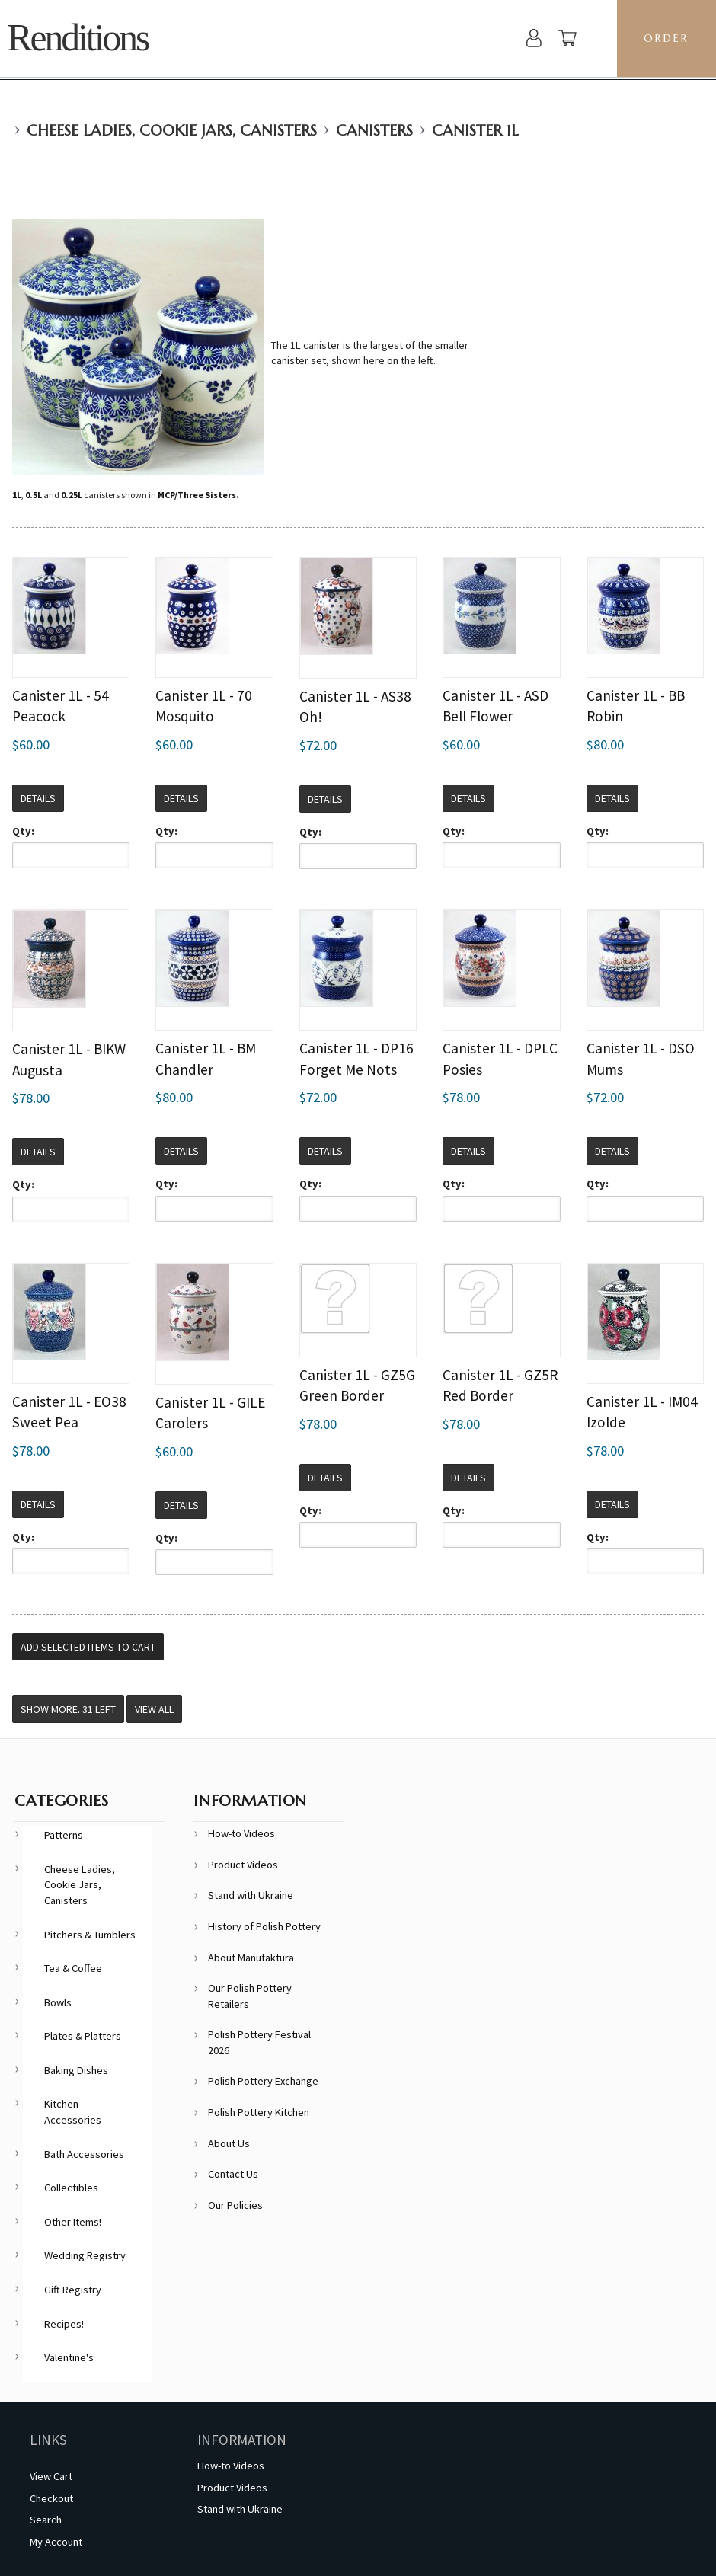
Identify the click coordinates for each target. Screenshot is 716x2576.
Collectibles (71, 2187)
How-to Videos (241, 1833)
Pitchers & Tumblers (90, 1935)
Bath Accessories (84, 2154)
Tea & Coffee (73, 1968)
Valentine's (69, 2357)
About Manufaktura (251, 1957)
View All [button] (154, 1709)
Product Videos (243, 1864)
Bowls (58, 2002)
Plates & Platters (82, 2036)
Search (46, 2519)
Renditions (77, 38)
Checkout (51, 2498)
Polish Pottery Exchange (263, 2081)
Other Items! (72, 2222)
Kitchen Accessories (72, 2112)
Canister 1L (475, 130)
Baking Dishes (76, 2070)
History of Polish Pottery (264, 1926)
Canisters (374, 130)
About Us (229, 2143)
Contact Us (233, 2174)
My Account (56, 2542)
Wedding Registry (85, 2255)
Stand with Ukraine (250, 1895)
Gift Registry (72, 2289)
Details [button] (38, 798)
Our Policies (235, 2205)
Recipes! (64, 2324)
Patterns (63, 1835)
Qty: (23, 831)
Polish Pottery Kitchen (258, 2112)
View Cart (51, 2476)
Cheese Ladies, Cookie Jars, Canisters (172, 130)
